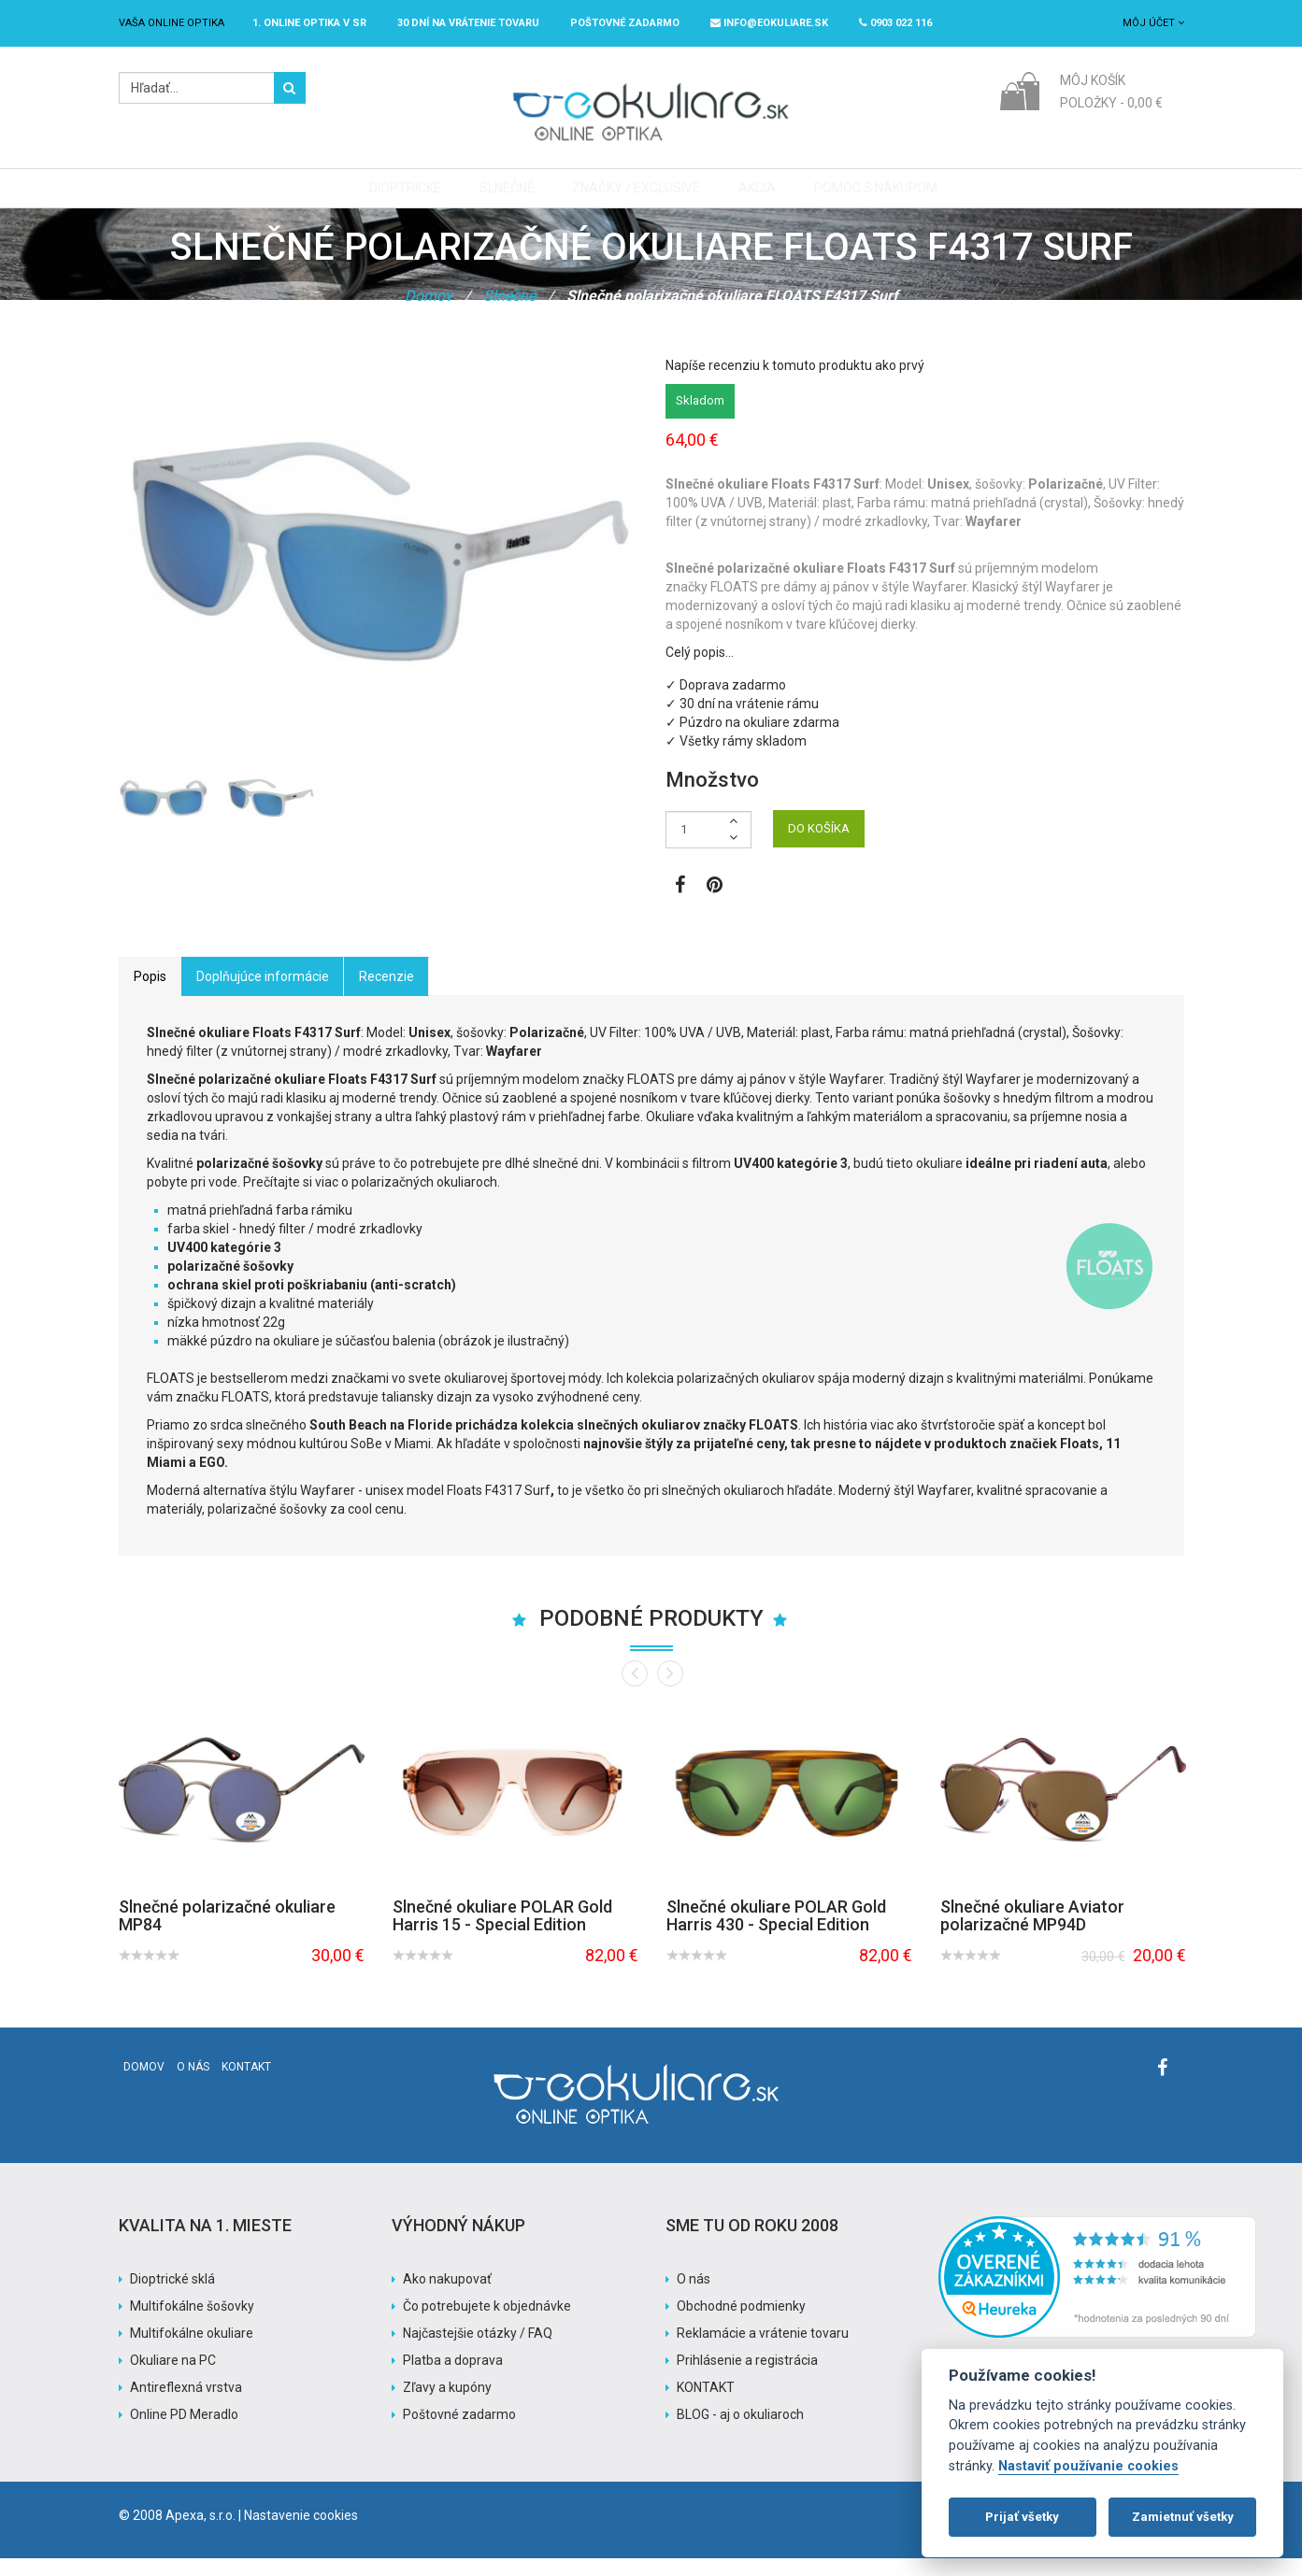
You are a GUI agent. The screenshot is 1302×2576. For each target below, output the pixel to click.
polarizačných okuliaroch (424, 1199)
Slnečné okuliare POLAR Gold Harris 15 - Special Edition (502, 1933)
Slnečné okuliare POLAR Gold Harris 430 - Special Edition (776, 1933)
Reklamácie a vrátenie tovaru (763, 2350)
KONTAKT (706, 2405)
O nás (193, 2084)
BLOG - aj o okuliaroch (740, 2432)
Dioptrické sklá (172, 2296)
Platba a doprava (453, 2377)
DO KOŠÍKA (819, 846)
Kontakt (246, 2084)
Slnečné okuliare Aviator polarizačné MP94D (1032, 1933)
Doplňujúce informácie (262, 994)
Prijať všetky (1022, 2517)
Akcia (750, 197)
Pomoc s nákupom (864, 197)
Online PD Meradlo (184, 2432)
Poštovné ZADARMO (625, 23)
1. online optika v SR (309, 23)
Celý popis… (699, 669)
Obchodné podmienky (741, 2323)
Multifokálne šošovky (192, 2323)
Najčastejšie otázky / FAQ (477, 2350)
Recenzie (386, 994)
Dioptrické (412, 197)
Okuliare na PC (173, 2377)
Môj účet (1153, 23)
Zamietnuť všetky (1183, 2517)
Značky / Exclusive (634, 197)
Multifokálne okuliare (191, 2350)
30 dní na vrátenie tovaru (468, 23)
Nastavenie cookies (301, 2533)
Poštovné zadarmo (459, 2432)
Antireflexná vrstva (186, 2405)
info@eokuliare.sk (769, 23)
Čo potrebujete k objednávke (487, 2323)
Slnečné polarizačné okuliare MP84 (227, 1933)
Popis (150, 994)
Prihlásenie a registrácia (747, 2377)
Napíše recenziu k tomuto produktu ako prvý (794, 383)
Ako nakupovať (447, 2296)
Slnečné (509, 197)
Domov (428, 313)
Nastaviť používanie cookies (1088, 2466)
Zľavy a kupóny (447, 2405)
